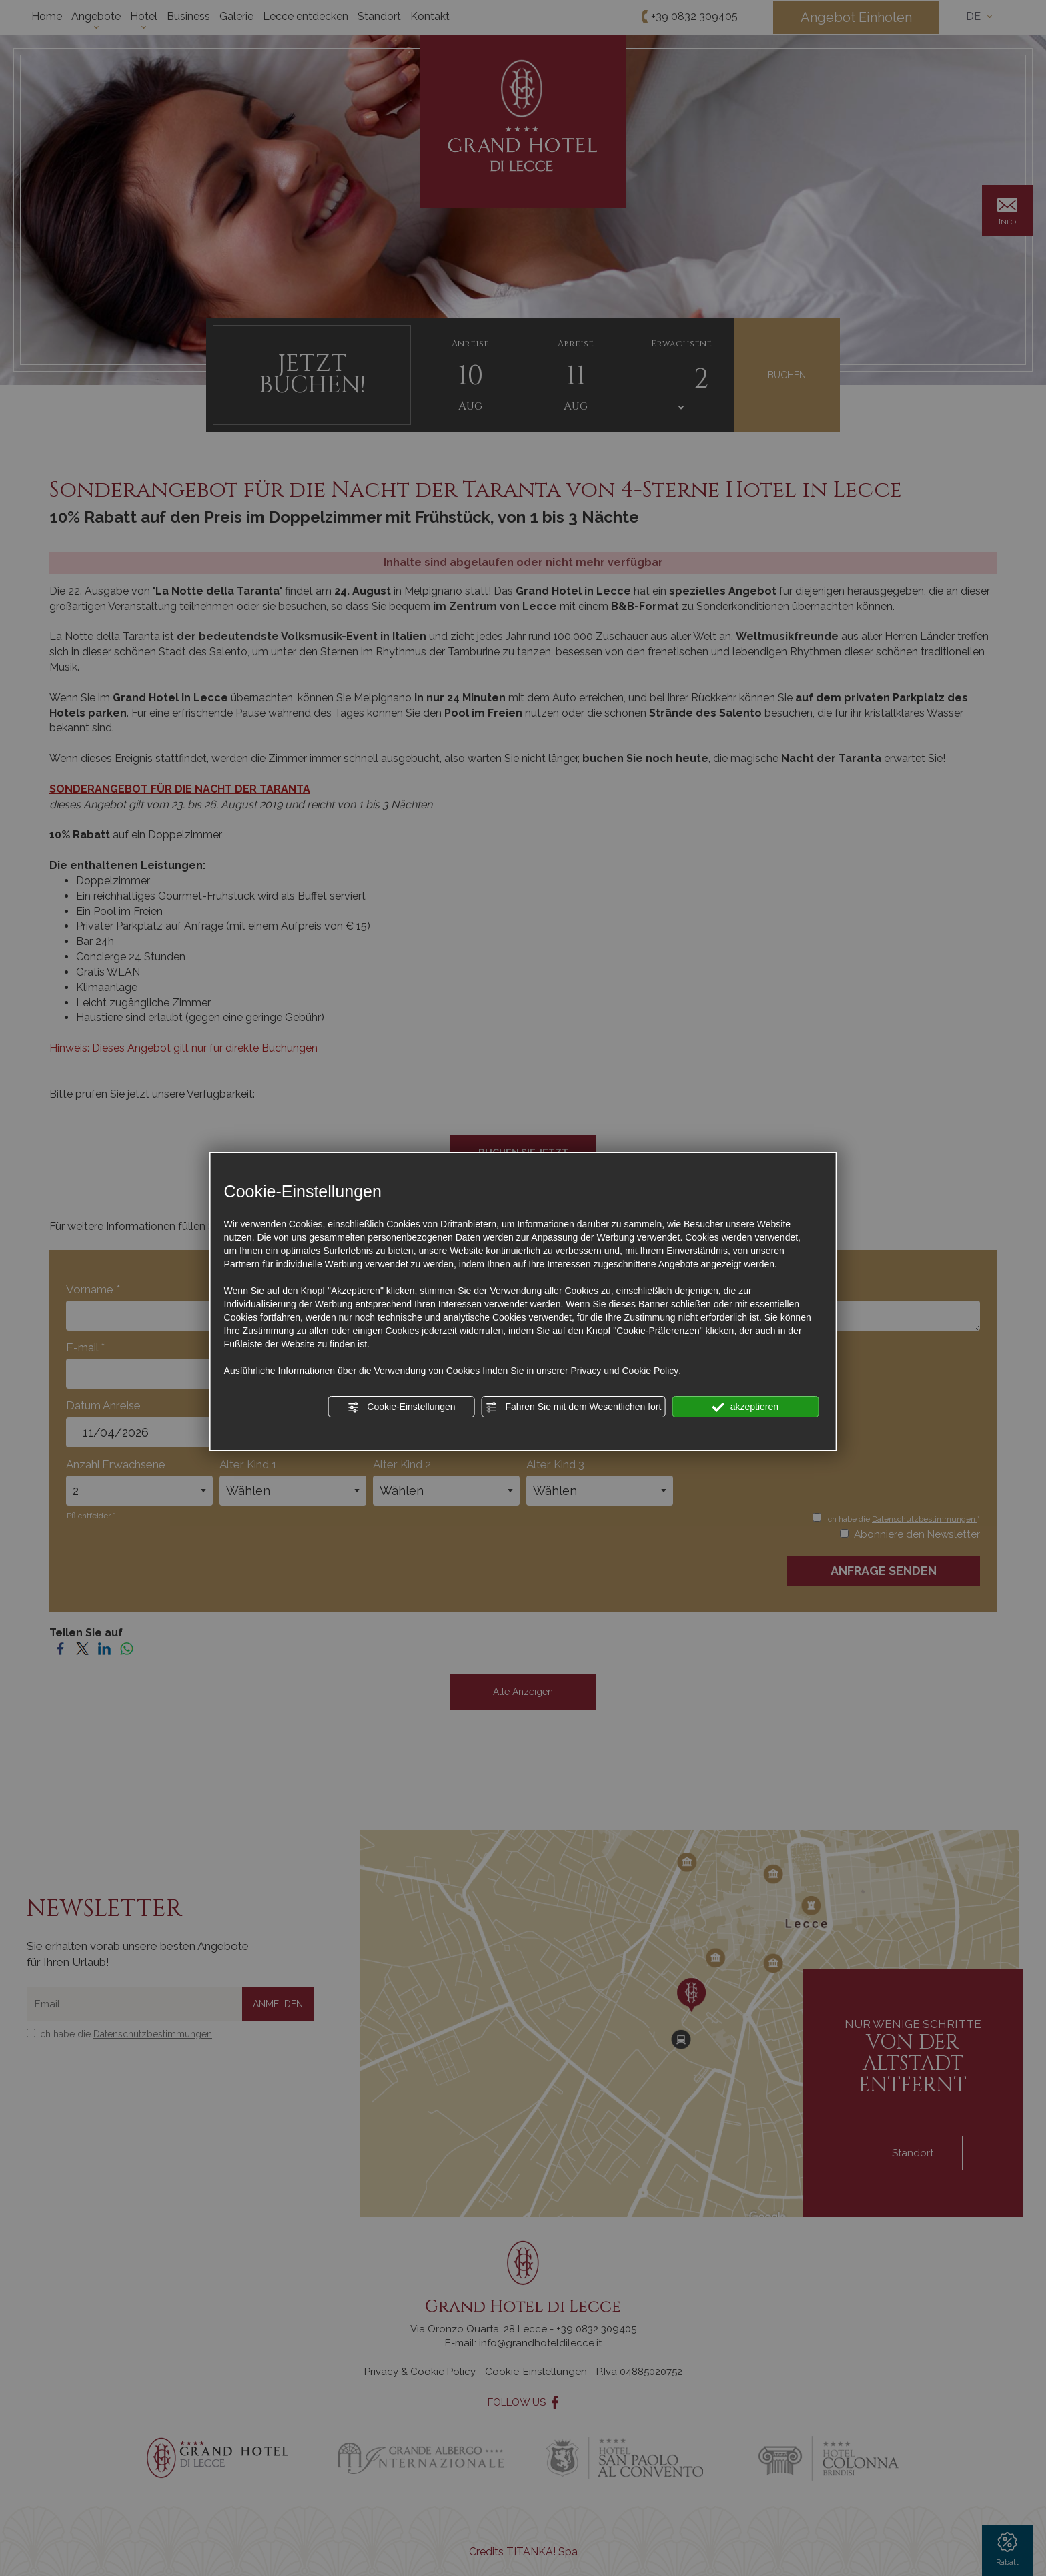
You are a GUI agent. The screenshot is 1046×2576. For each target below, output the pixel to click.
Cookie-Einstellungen (401, 1407)
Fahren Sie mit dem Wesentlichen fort (574, 1407)
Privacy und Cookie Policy (624, 1370)
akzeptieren (745, 1407)
